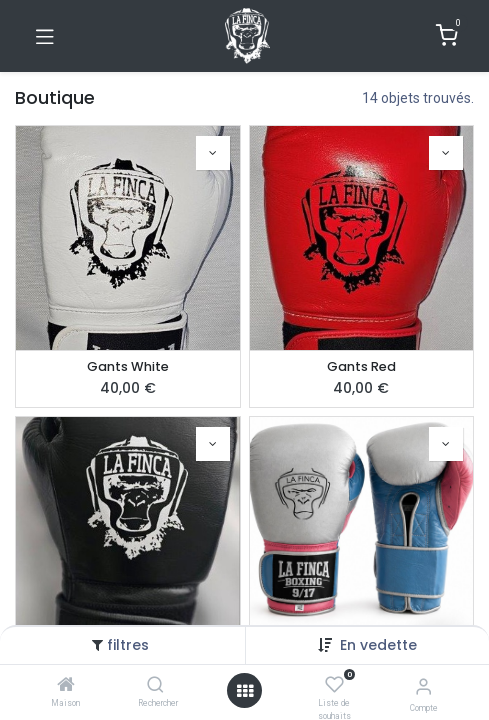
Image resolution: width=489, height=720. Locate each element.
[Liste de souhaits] (334, 685)
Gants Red (361, 366)
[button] (378, 645)
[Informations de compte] (423, 686)
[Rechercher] (155, 686)
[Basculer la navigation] (45, 36)
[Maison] (66, 686)
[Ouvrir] (245, 691)
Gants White (128, 366)
